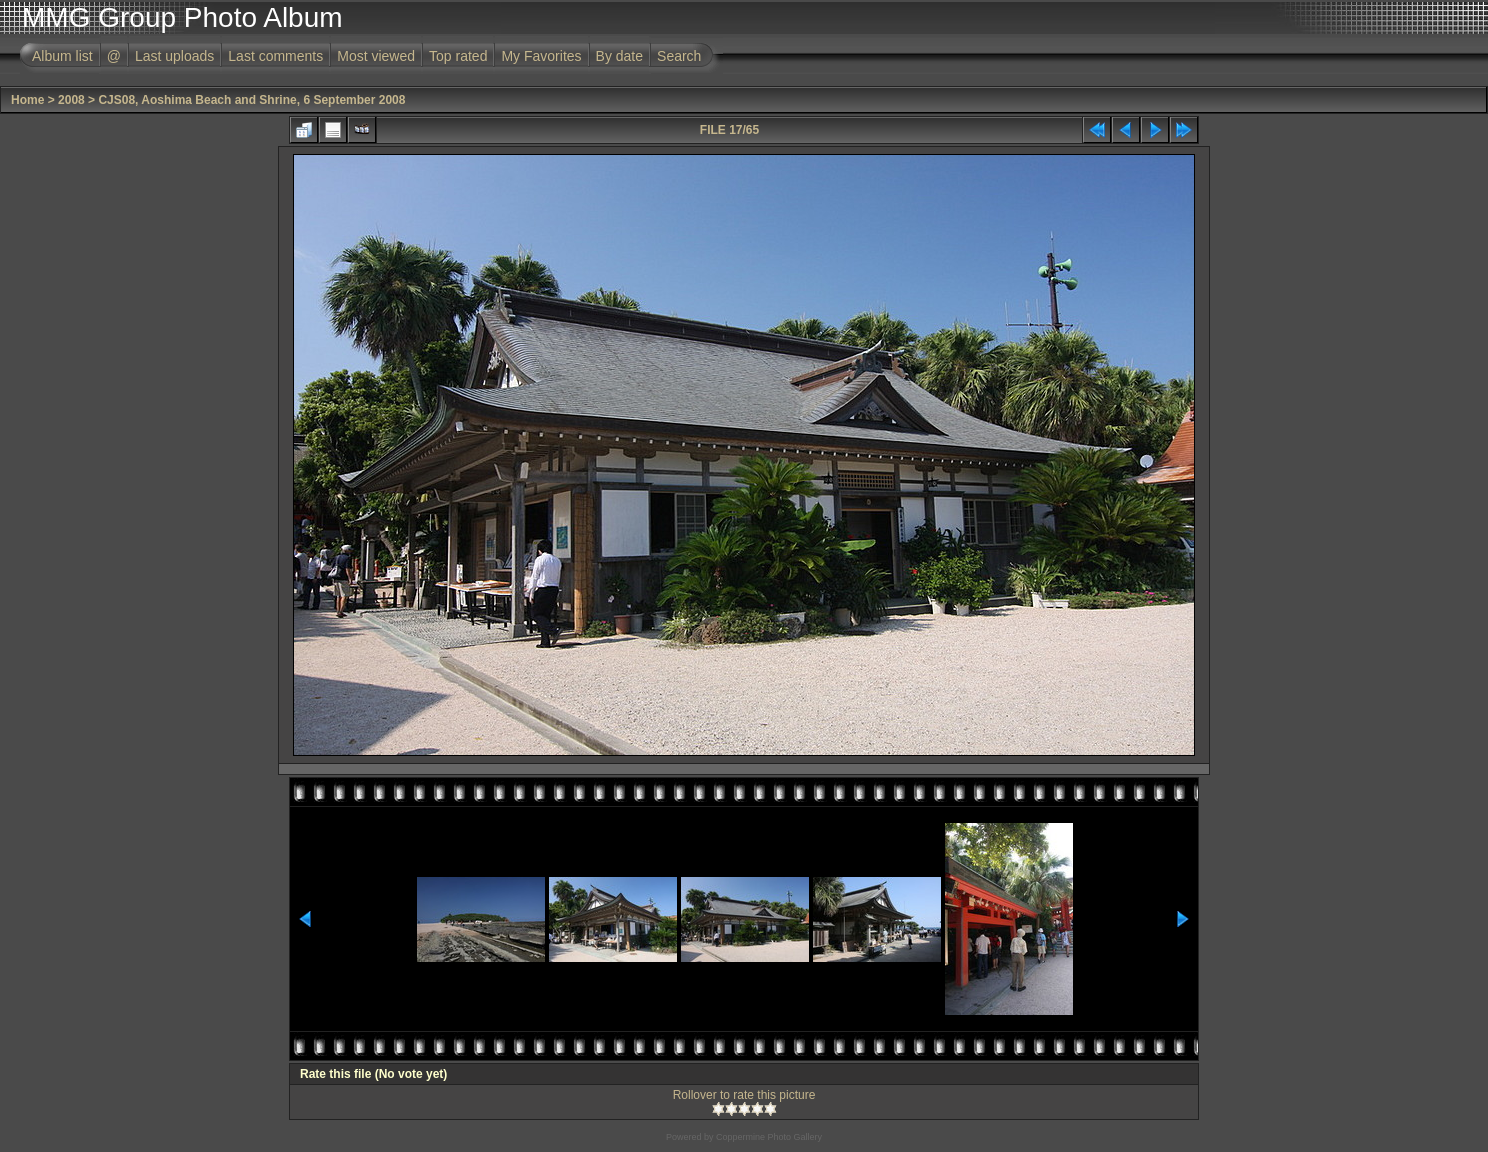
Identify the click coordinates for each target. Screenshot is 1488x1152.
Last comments (275, 56)
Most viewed (376, 56)
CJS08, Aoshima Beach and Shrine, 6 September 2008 (251, 100)
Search (679, 56)
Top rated (458, 56)
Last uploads (174, 56)
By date (619, 56)
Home (27, 100)
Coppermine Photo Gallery (769, 1137)
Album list (62, 56)
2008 (71, 100)
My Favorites (541, 56)
